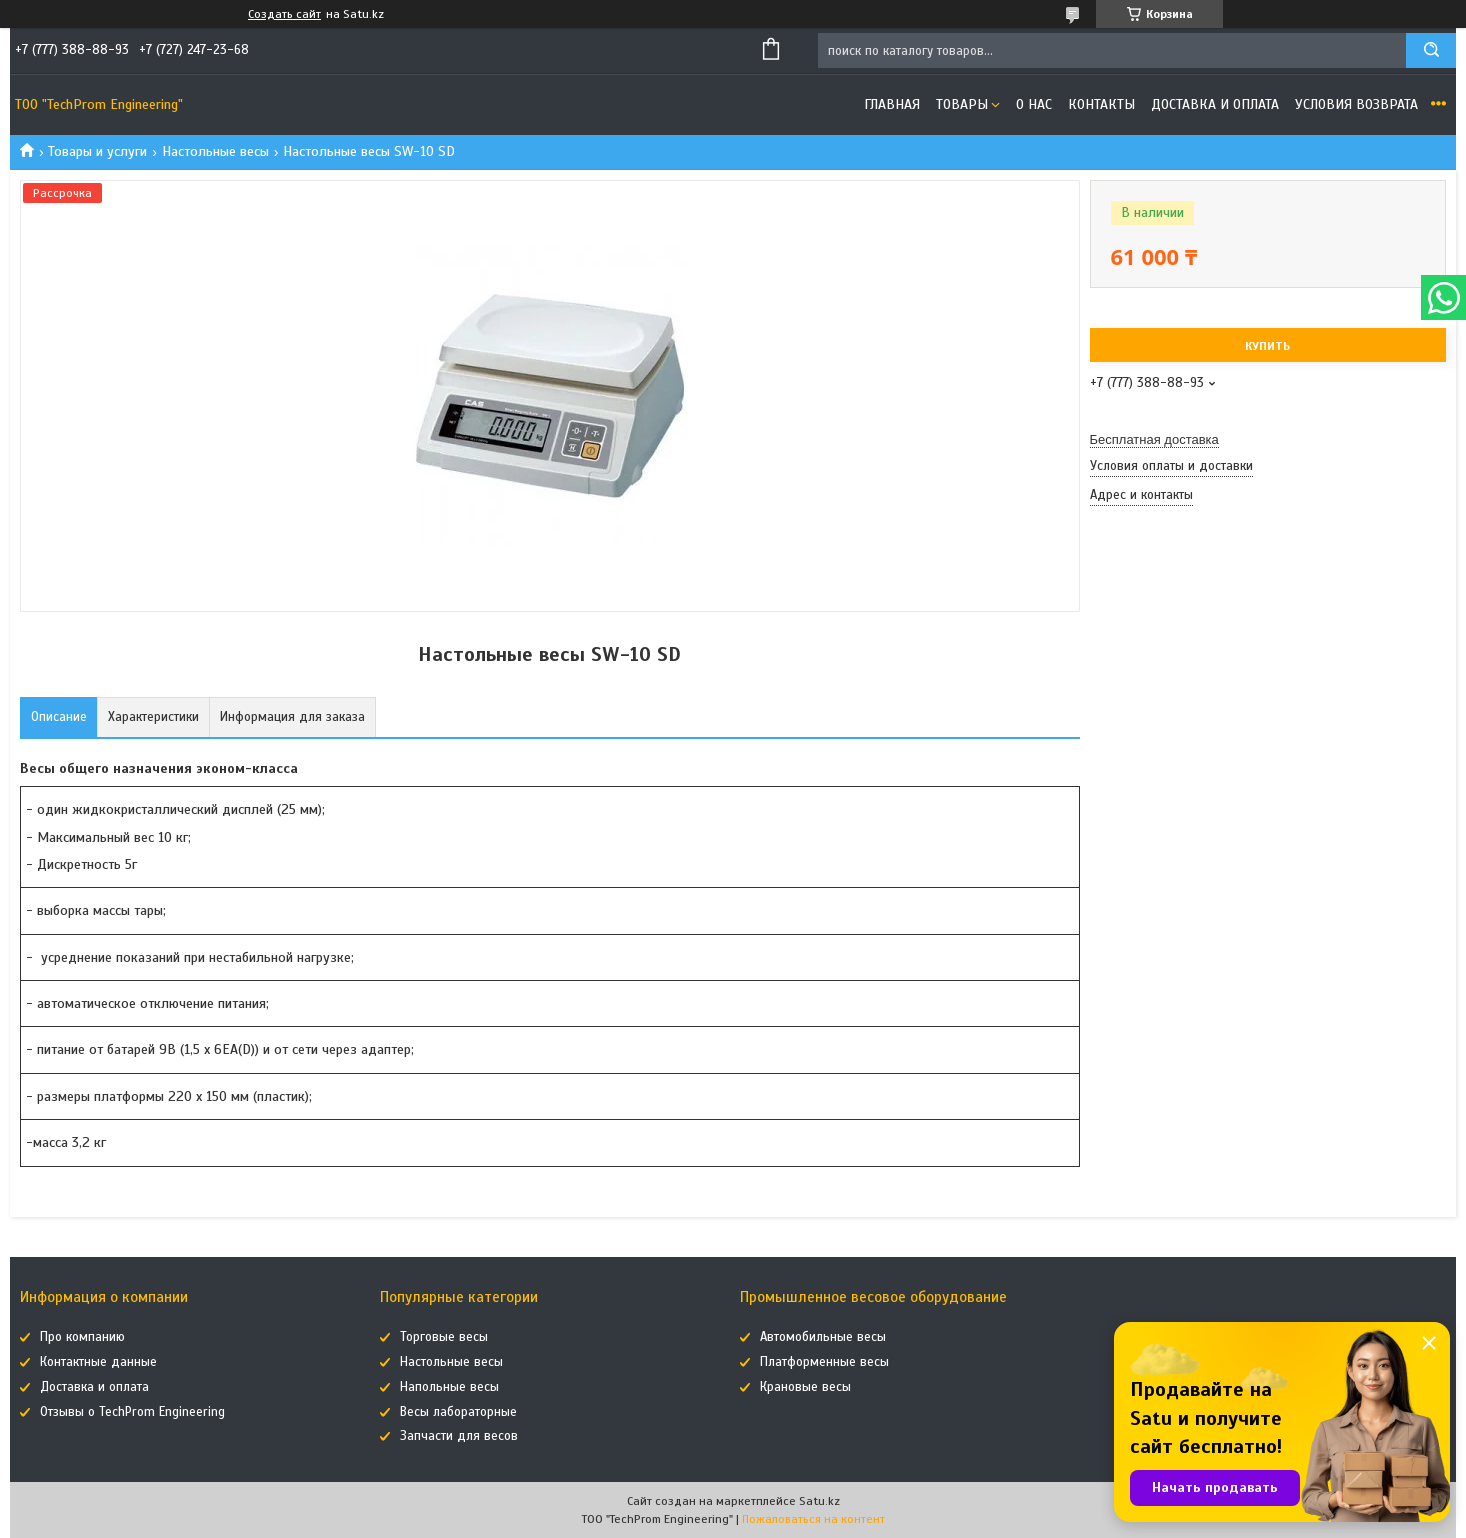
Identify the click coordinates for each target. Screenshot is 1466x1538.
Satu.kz (819, 1501)
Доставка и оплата (1215, 104)
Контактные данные (98, 1362)
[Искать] (1431, 50)
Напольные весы (449, 1387)
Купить (1267, 346)
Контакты (1101, 104)
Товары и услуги (97, 151)
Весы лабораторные (458, 1412)
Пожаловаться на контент (813, 1519)
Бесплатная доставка (1154, 439)
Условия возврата (1356, 104)
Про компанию (82, 1337)
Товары (962, 104)
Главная (892, 104)
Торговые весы (444, 1337)
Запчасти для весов (459, 1436)
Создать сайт (284, 14)
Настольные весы (215, 151)
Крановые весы (805, 1387)
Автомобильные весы (823, 1337)
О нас (1034, 104)
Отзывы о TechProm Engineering (132, 1412)
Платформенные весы (824, 1362)
